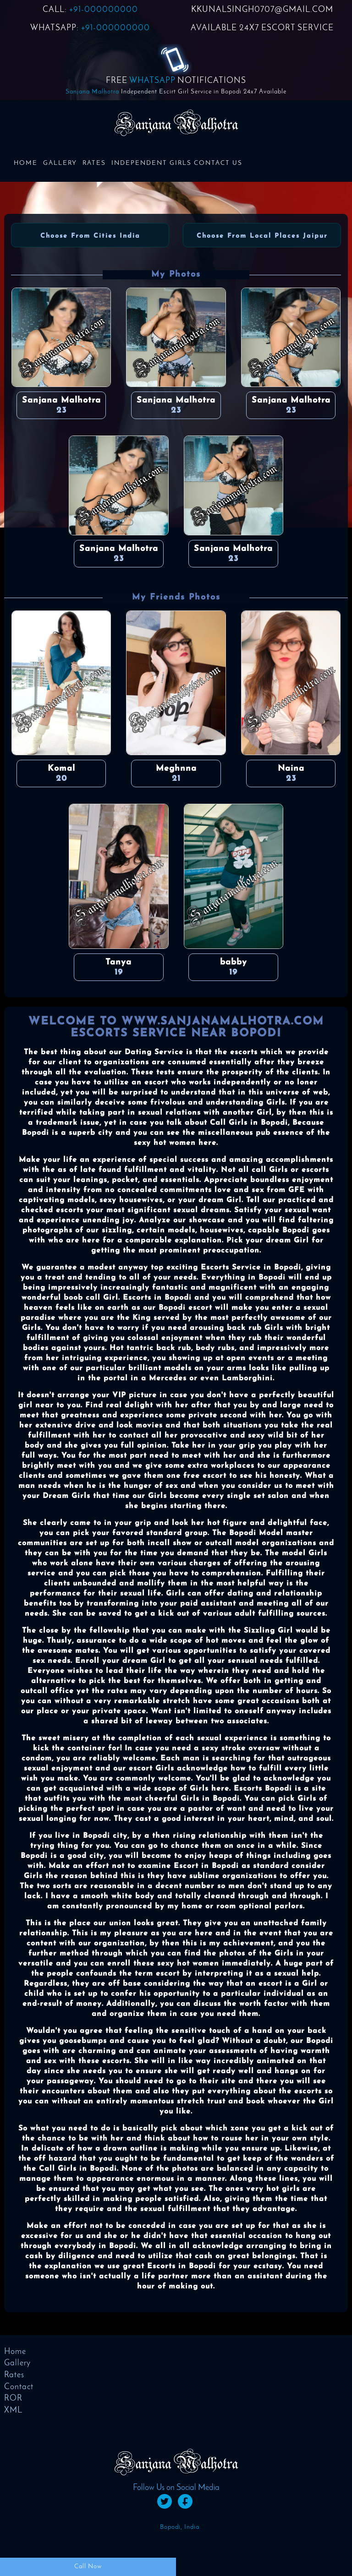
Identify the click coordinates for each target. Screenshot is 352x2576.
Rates (94, 163)
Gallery (60, 163)
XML (13, 2410)
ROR (13, 2398)
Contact (18, 2387)
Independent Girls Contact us (176, 163)
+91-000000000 (103, 9)
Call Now (88, 2566)
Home (26, 163)
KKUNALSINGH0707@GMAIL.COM (262, 9)
